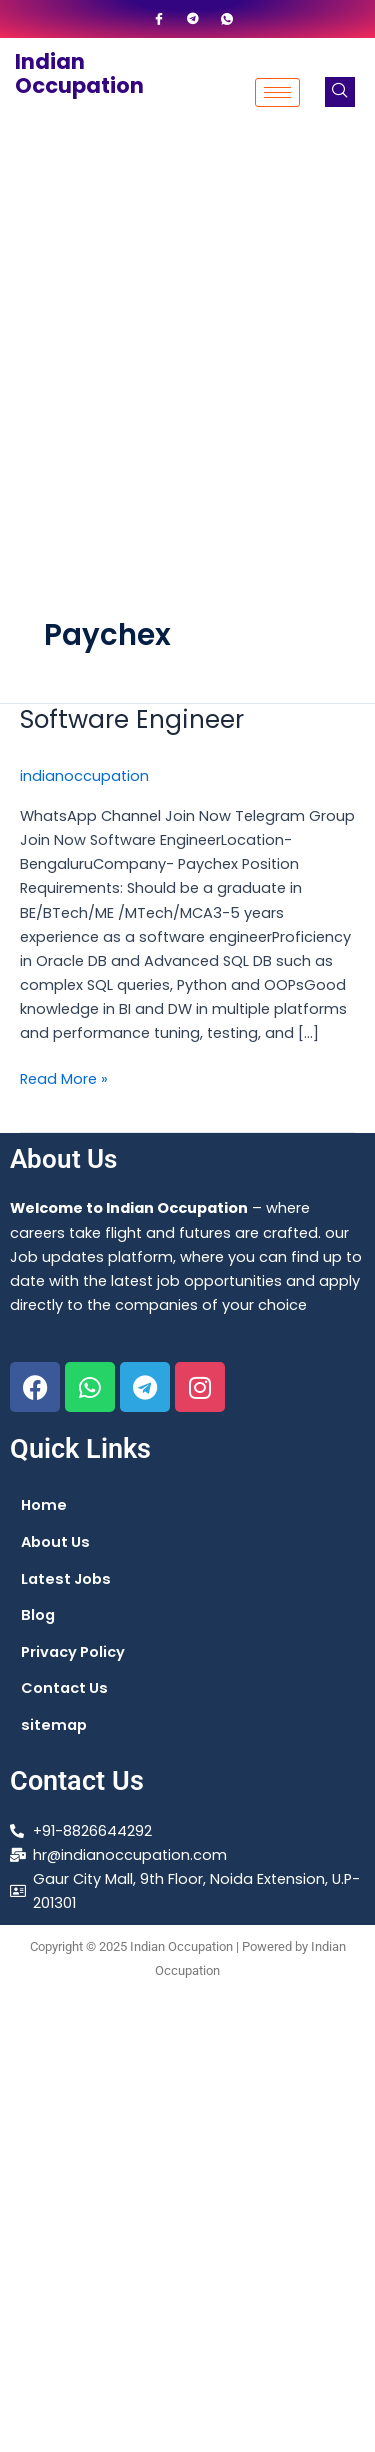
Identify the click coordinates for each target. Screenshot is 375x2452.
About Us (55, 1542)
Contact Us (64, 1688)
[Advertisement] (187, 344)
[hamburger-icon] (277, 92)
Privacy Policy (73, 1652)
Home (44, 1505)
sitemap (54, 1725)
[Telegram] (193, 19)
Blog (38, 1615)
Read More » (64, 1078)
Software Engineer (132, 719)
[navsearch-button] (340, 92)
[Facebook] (159, 19)
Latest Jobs (66, 1579)
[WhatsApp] (227, 19)
